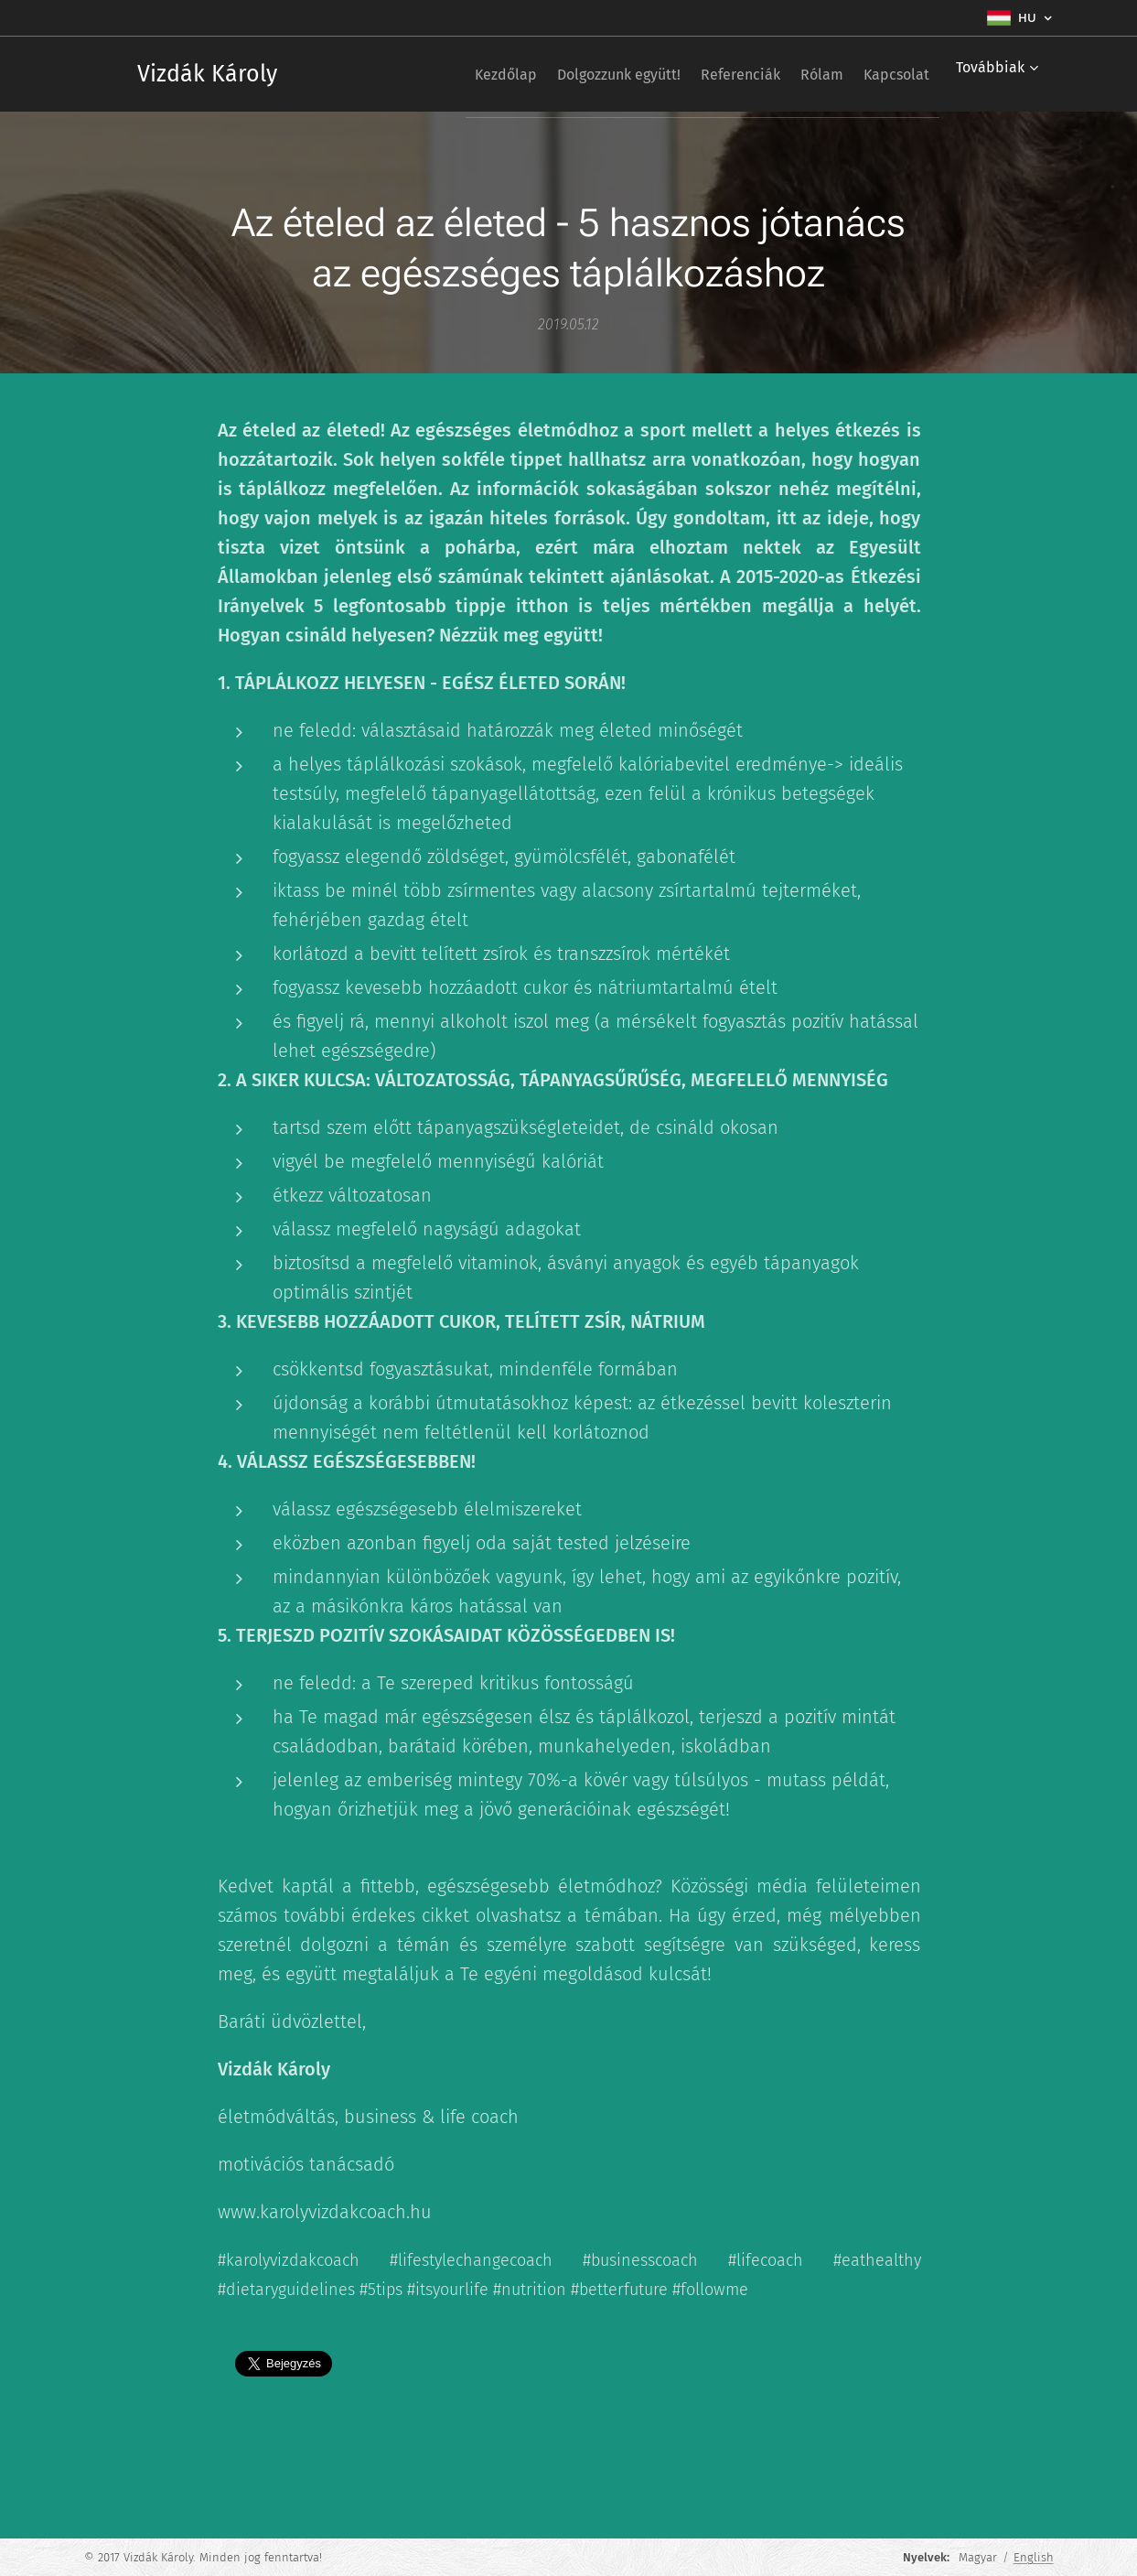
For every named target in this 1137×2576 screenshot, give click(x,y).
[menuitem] (448, 74)
